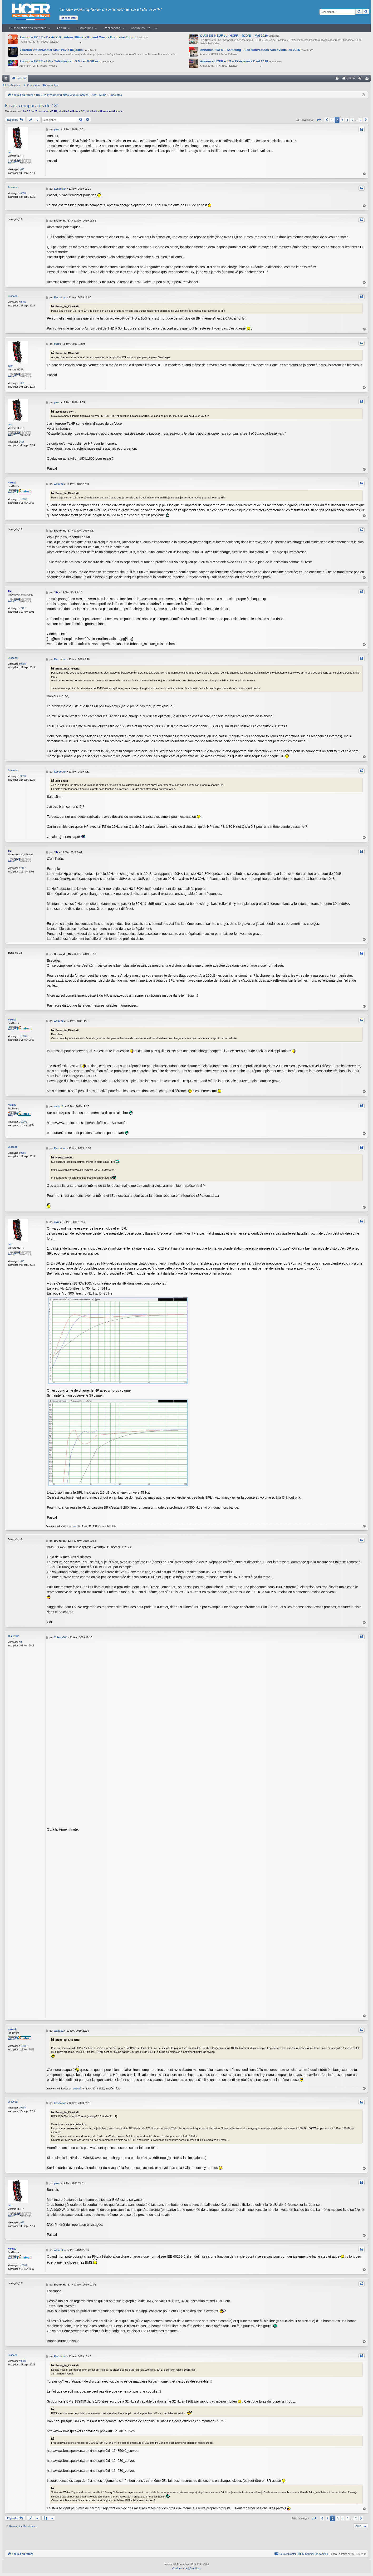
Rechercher (13, 85)
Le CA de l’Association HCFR (40, 111)
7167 (23, 608)
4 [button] (347, 120)
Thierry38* (13, 1636)
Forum (61, 28)
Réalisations (112, 28)
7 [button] (360, 120)
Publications (85, 28)
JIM (10, 591)
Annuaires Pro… (142, 28)
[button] (318, 120)
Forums (21, 78)
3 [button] (342, 120)
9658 (23, 193)
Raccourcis (7, 79)
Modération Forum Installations (104, 111)
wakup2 (12, 482)
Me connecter (68, 18)
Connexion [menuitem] (360, 79)
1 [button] (332, 120)
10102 (23, 499)
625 (22, 169)
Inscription (53, 85)
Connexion (33, 85)
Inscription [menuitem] (368, 79)
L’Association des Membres (27, 28)
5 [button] (352, 120)
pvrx (10, 152)
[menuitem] (337, 78)
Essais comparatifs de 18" (32, 105)
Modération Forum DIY (72, 111)
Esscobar (13, 187)
